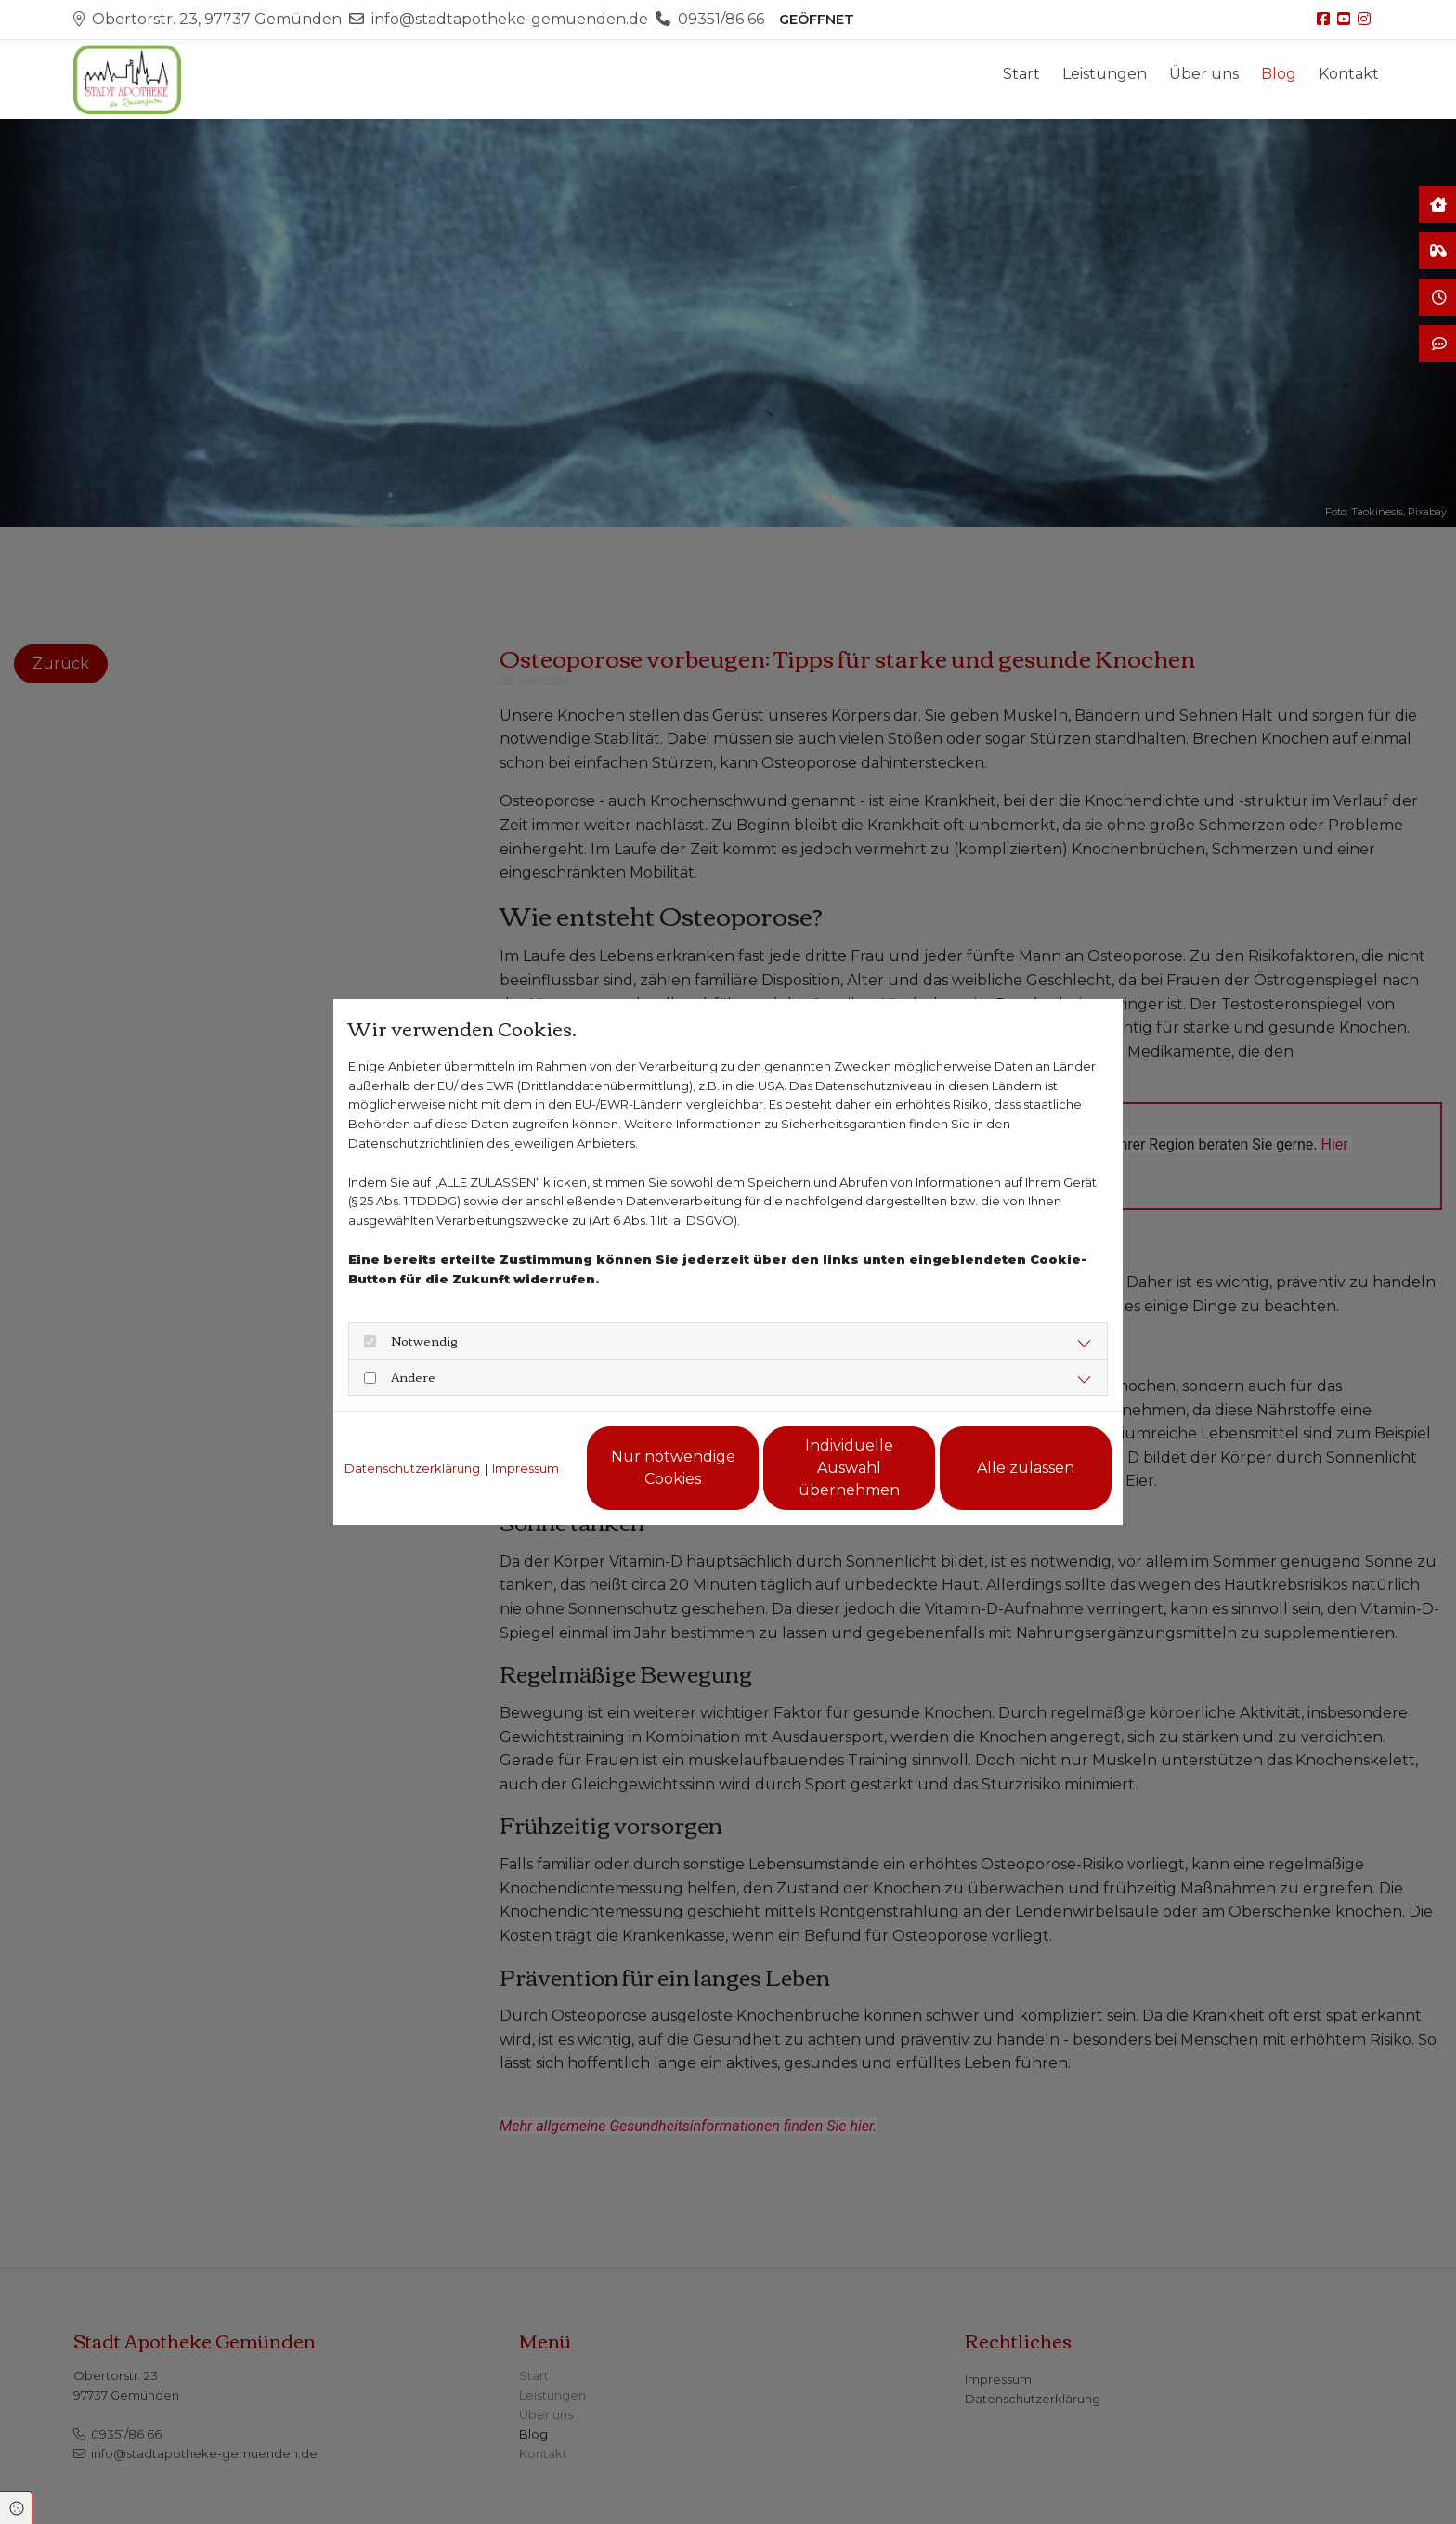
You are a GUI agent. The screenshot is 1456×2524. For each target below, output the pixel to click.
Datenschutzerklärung (412, 1468)
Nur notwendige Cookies (673, 1468)
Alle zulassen (1025, 1468)
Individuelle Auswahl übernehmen (849, 1468)
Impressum (525, 1468)
